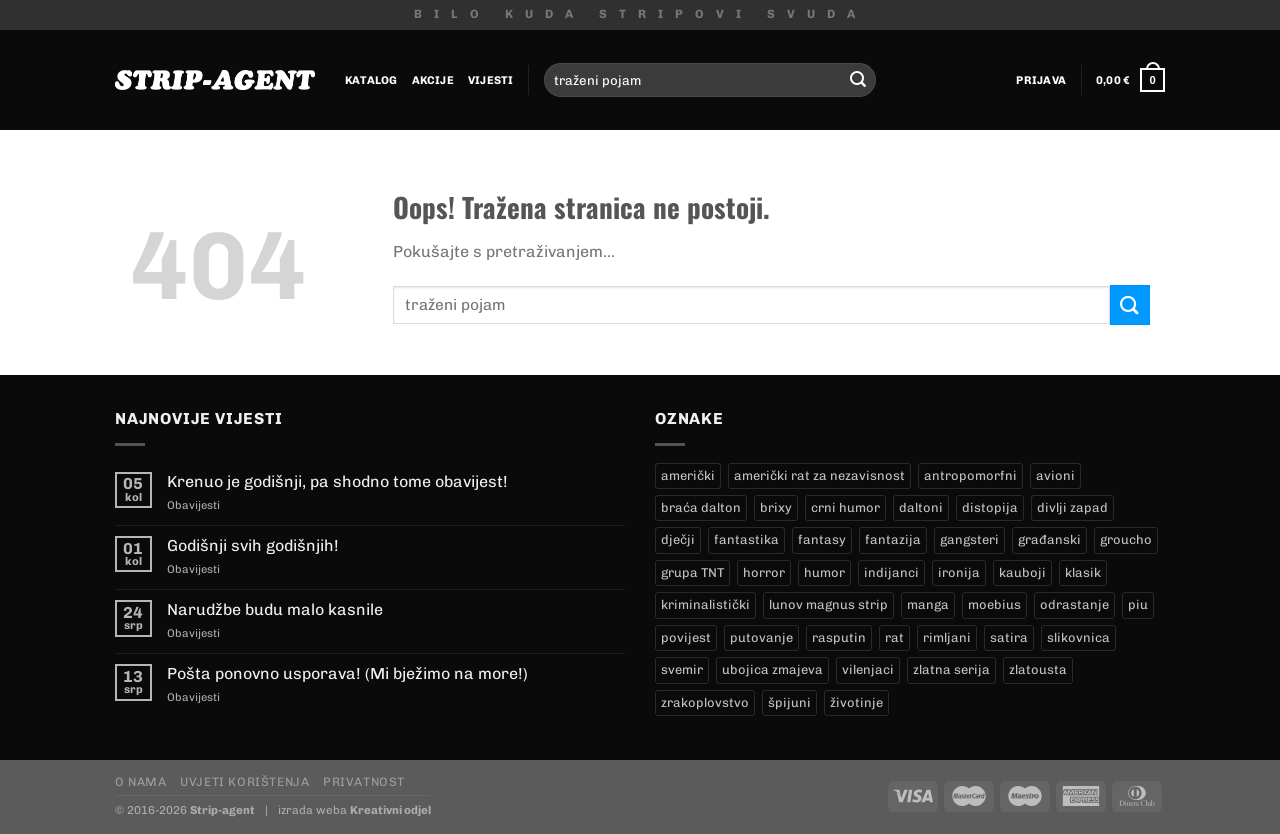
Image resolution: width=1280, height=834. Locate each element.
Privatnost (364, 781)
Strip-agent (222, 810)
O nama (141, 781)
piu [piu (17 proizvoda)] (1138, 604)
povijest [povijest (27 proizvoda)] (686, 637)
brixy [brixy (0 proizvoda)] (776, 507)
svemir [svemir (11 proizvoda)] (682, 669)
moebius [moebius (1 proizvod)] (994, 604)
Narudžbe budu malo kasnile (275, 609)
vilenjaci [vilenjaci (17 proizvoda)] (868, 669)
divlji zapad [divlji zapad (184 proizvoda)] (1072, 507)
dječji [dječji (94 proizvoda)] (678, 539)
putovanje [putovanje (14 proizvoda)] (761, 637)
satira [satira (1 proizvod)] (1009, 637)
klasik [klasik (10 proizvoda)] (1083, 572)
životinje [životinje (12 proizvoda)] (856, 702)
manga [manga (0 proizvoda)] (928, 604)
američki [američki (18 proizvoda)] (688, 475)
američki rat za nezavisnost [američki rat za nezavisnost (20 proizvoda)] (819, 475)
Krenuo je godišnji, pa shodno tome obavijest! (337, 481)
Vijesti (491, 80)
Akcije (433, 80)
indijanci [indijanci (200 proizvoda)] (891, 572)
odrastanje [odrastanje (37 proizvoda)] (1074, 604)
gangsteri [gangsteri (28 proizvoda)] (969, 539)
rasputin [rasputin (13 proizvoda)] (839, 637)
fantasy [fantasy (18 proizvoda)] (822, 539)
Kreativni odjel (390, 810)
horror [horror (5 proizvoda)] (764, 572)
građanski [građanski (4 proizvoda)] (1049, 539)
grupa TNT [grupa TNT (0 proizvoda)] (692, 572)
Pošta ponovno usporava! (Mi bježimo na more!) (347, 673)
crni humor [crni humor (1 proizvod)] (845, 507)
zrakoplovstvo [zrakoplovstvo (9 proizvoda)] (705, 702)
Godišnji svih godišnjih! (253, 545)
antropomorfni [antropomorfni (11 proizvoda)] (970, 475)
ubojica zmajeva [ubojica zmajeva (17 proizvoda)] (772, 669)
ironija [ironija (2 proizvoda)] (959, 572)
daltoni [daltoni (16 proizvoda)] (921, 507)
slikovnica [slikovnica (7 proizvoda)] (1078, 637)
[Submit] (858, 80)
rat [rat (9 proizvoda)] (894, 637)
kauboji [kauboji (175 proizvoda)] (1022, 572)
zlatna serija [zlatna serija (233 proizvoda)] (951, 669)
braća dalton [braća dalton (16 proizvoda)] (701, 507)
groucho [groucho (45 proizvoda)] (1126, 539)
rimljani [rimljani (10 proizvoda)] (947, 637)
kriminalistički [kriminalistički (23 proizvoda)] (705, 604)
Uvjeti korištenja (244, 781)
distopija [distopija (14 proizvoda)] (990, 507)
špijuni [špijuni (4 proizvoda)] (789, 702)
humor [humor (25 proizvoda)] (824, 572)
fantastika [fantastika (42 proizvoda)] (746, 539)
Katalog (371, 80)
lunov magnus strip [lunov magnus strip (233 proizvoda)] (828, 604)
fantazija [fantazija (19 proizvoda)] (893, 539)
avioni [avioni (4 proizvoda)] (1055, 475)
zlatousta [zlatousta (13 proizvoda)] (1038, 669)
